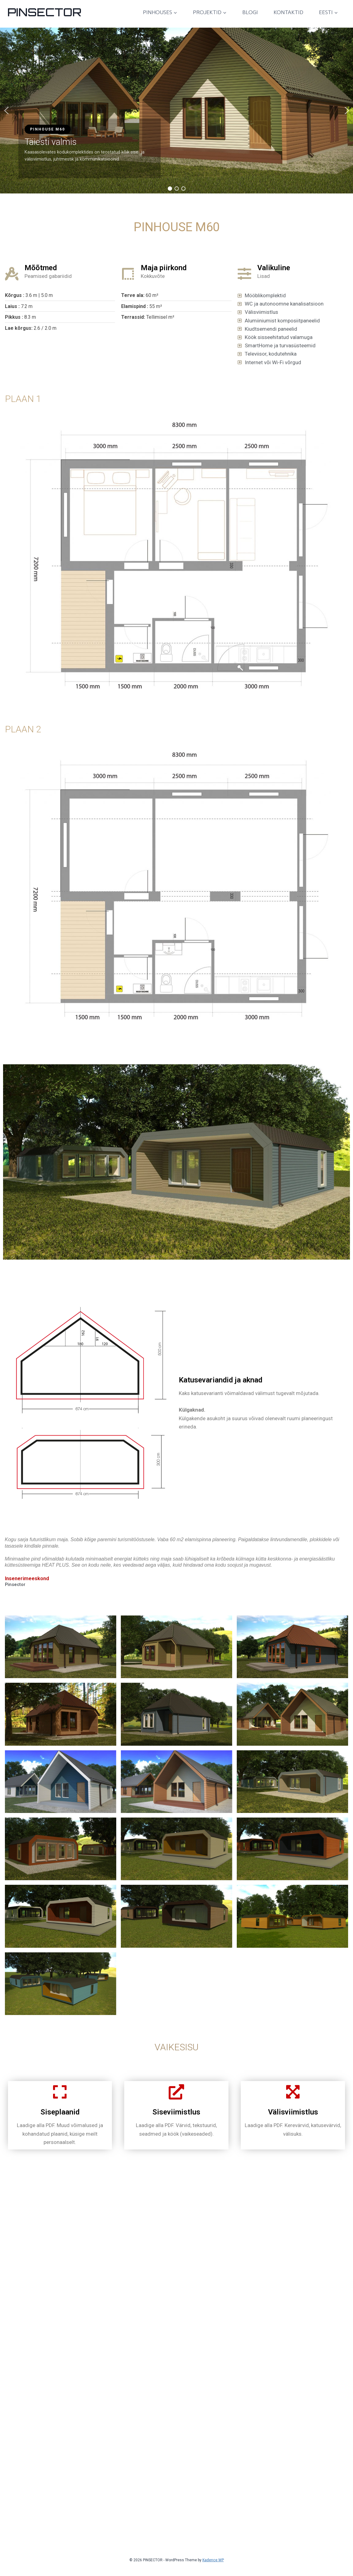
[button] (6, 110)
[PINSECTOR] (44, 12)
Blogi (250, 12)
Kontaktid (288, 12)
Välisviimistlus (293, 2258)
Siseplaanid (59, 2258)
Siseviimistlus (176, 2258)
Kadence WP (213, 2560)
